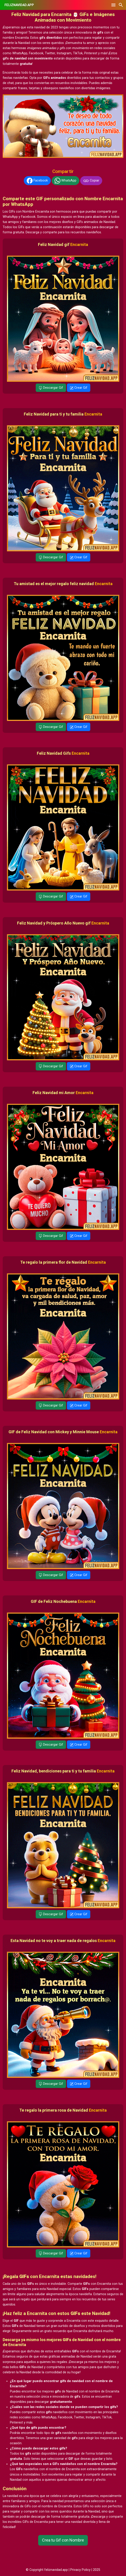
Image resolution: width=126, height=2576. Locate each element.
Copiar (91, 181)
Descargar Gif (51, 388)
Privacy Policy (80, 2570)
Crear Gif (78, 388)
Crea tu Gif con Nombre (63, 2540)
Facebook (37, 181)
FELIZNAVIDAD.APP (19, 5)
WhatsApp (65, 181)
